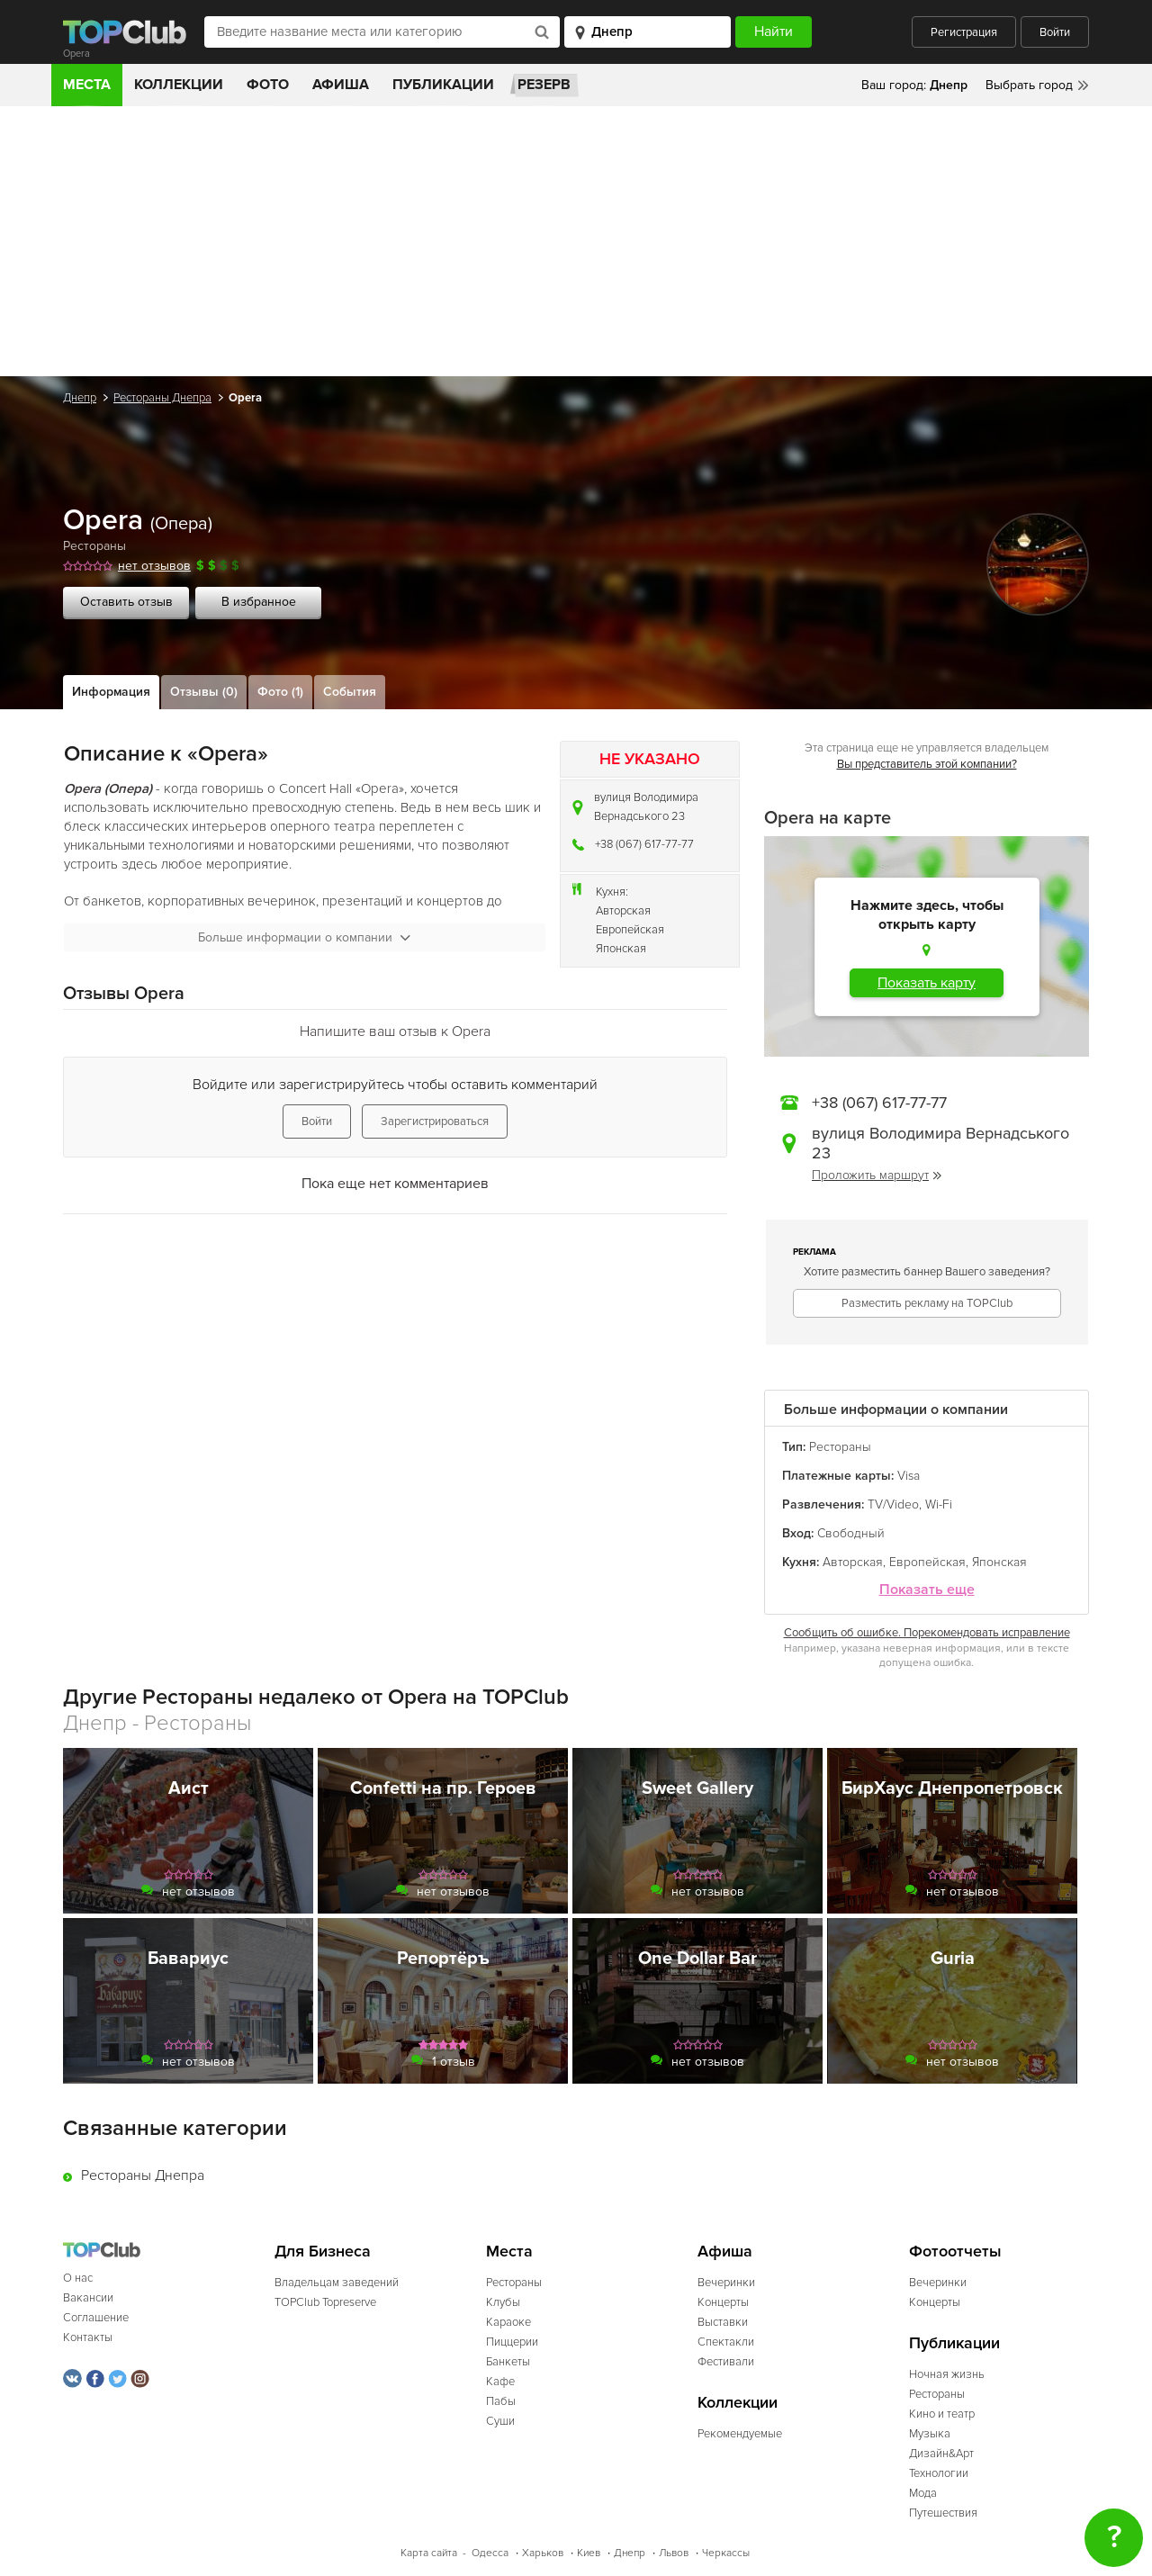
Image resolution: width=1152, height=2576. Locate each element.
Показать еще (927, 1590)
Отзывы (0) (204, 691)
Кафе (500, 2381)
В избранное (258, 601)
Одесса (490, 2553)
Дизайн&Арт (941, 2453)
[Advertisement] (576, 241)
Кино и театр (942, 2414)
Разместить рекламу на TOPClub (927, 1303)
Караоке (508, 2322)
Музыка (929, 2434)
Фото (268, 85)
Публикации (443, 85)
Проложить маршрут (876, 1175)
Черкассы (726, 2553)
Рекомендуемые (740, 2434)
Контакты (87, 2337)
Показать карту (927, 983)
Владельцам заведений (336, 2282)
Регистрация (964, 32)
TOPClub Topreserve (325, 2302)
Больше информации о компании (304, 937)
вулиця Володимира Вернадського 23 (646, 807)
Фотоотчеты (955, 2251)
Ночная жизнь (947, 2374)
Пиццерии (512, 2342)
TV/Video (893, 1504)
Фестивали (726, 2362)
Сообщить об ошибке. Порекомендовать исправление (927, 1633)
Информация (111, 691)
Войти (1055, 32)
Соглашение (96, 2317)
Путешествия (943, 2513)
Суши (500, 2421)
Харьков (542, 2553)
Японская (621, 948)
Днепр (79, 398)
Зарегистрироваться (435, 1121)
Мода (923, 2493)
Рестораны (94, 546)
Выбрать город (1029, 85)
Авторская (623, 911)
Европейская (630, 930)
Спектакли (726, 2342)
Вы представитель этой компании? (927, 764)
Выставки (723, 2322)
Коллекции (178, 85)
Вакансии (88, 2298)
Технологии (938, 2473)
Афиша (340, 85)
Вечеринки (726, 2282)
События (349, 691)
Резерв (544, 85)
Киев (588, 2553)
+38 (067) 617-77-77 (644, 844)
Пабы (501, 2401)
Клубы (503, 2302)
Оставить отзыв (126, 601)
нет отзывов (154, 565)
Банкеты (508, 2362)
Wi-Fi (938, 1504)
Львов (673, 2553)
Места (87, 85)
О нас (78, 2278)
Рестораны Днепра (162, 398)
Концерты (723, 2302)
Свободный (851, 1533)
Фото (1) (280, 691)
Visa (908, 1475)
